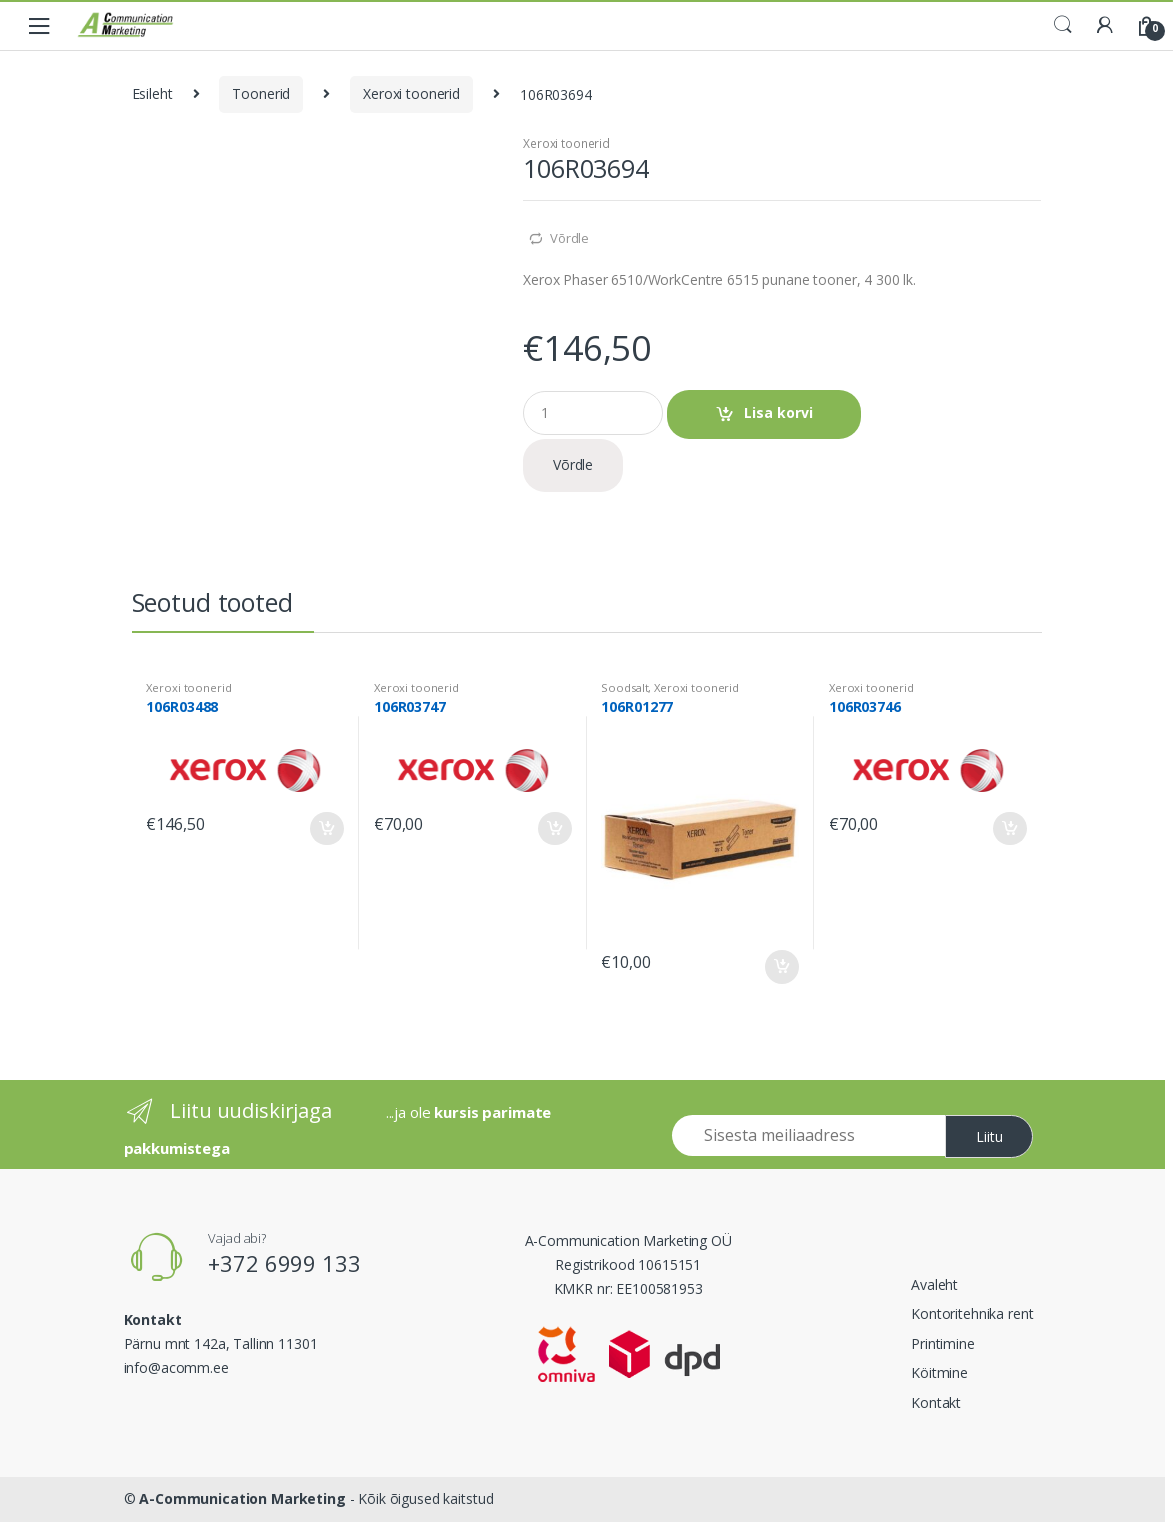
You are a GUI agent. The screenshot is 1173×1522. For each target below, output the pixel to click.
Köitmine (939, 1372)
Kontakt (936, 1402)
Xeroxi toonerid (411, 93)
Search (1063, 25)
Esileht (152, 93)
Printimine (943, 1343)
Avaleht (934, 1284)
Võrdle (569, 238)
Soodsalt (624, 687)
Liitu (989, 1136)
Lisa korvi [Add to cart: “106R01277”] (781, 967)
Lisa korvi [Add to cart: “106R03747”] (554, 829)
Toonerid (261, 93)
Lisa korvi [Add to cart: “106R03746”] (1009, 829)
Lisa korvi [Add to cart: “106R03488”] (326, 829)
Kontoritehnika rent (972, 1313)
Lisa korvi (778, 412)
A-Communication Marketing (242, 1498)
